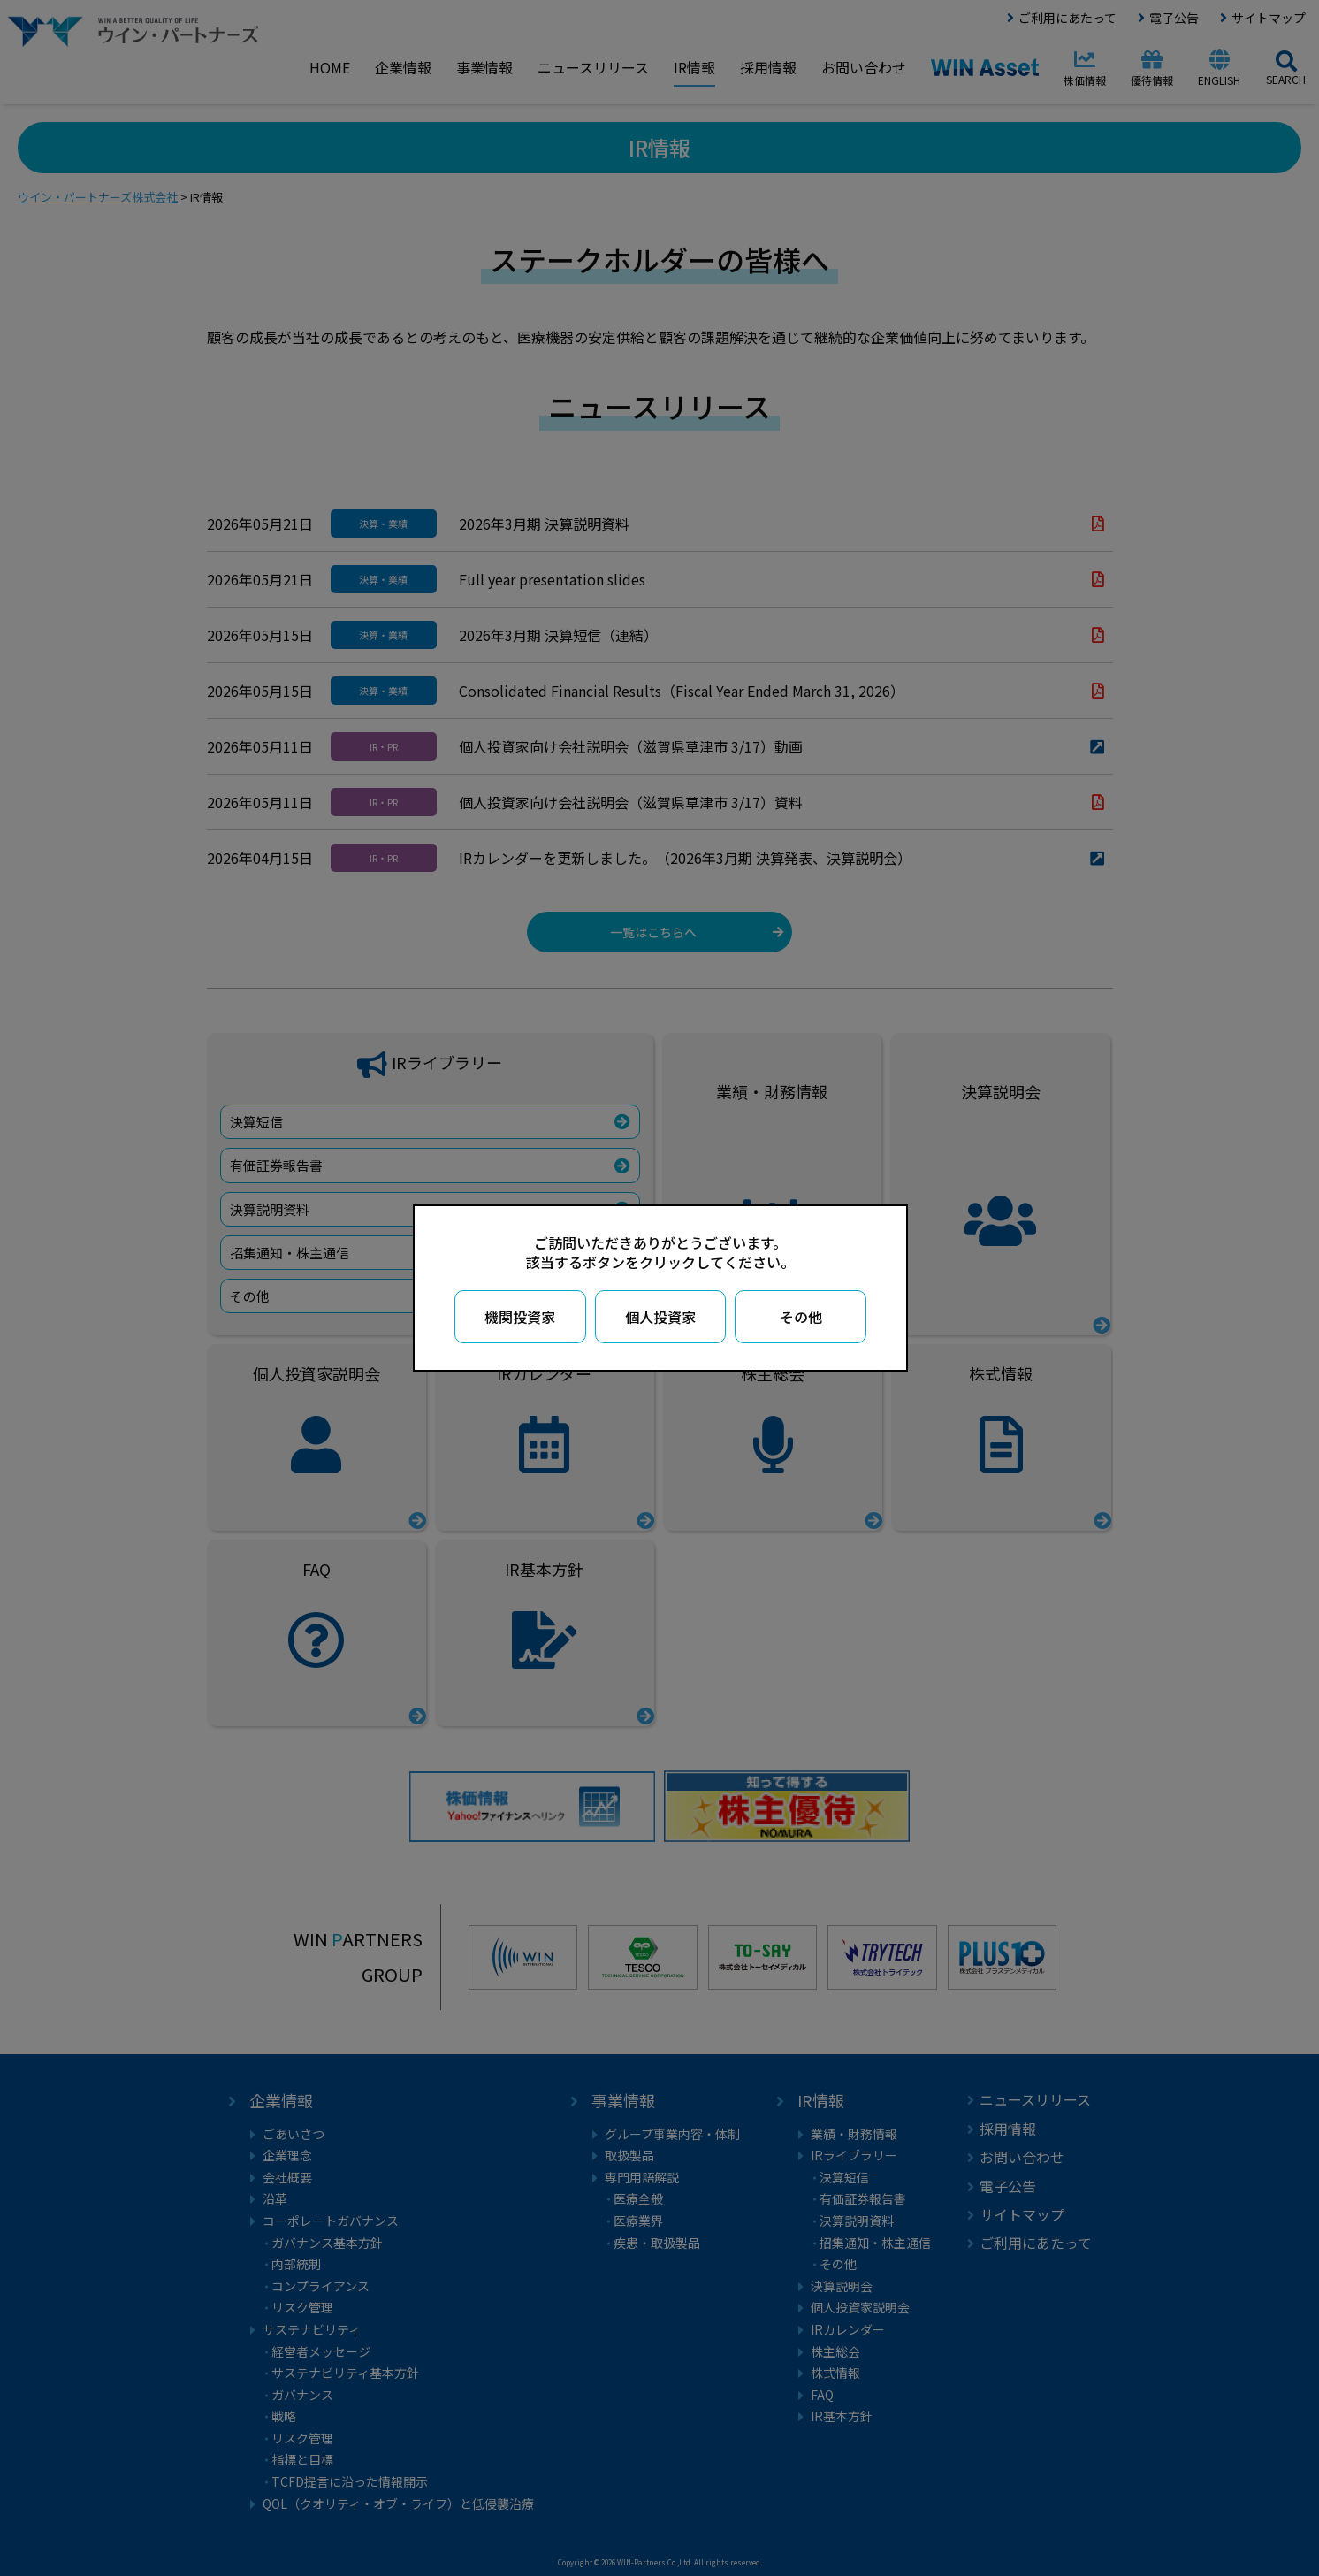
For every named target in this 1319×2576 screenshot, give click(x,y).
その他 (801, 1316)
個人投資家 (660, 1316)
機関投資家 (519, 1316)
